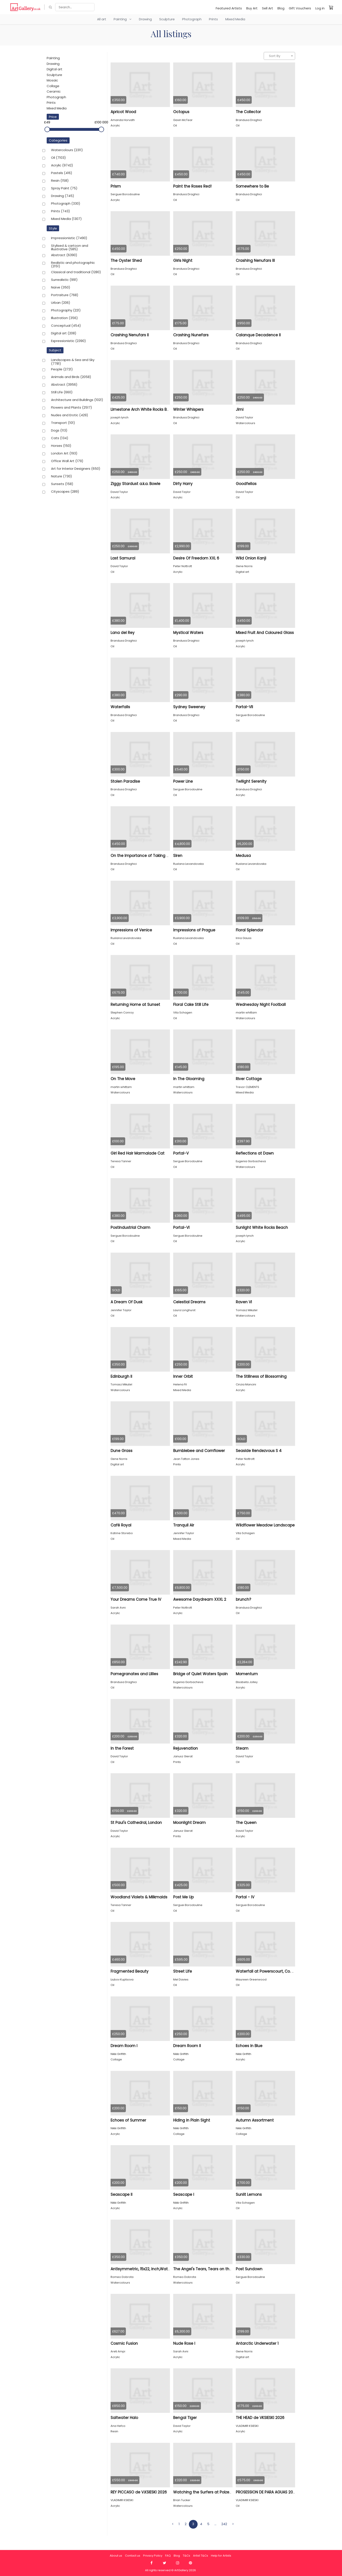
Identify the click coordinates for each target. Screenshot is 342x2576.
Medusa (243, 855)
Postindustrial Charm (130, 1227)
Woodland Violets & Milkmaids (139, 1897)
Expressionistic (68, 341)
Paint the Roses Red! (192, 186)
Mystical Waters (188, 632)
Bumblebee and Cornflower (199, 1450)
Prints (213, 19)
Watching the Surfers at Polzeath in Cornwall (215, 2492)
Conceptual (66, 326)
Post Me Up (183, 1897)
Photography (66, 311)
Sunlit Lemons (249, 2194)
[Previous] (172, 2524)
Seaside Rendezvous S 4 (259, 1450)
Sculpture (167, 19)
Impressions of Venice (131, 930)
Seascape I (183, 2194)
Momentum (247, 1673)
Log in (320, 8)
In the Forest (122, 1748)
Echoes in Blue (249, 2045)
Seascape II (121, 2194)
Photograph (192, 19)
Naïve (60, 288)
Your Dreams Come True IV (136, 1599)
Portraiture (64, 295)
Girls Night (182, 260)
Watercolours (67, 150)
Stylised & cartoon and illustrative (69, 247)
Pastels (61, 173)
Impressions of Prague (194, 930)
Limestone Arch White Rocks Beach (143, 409)
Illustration (64, 318)
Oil (58, 158)
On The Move (123, 1078)
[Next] (232, 2524)
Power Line (183, 781)
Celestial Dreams (189, 1302)
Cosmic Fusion (124, 2343)
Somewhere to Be (252, 186)
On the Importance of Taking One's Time (149, 855)
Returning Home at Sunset (135, 1004)
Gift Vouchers (300, 8)
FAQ (168, 2556)
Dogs (59, 431)
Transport (63, 423)
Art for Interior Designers (75, 469)
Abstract (64, 255)
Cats (59, 438)
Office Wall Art (67, 461)
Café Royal (121, 1525)
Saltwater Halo (124, 2417)
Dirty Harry (183, 483)
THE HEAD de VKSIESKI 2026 (260, 2417)
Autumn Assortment (255, 2120)
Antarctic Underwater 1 (257, 2343)
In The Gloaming (188, 1078)
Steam (242, 1748)
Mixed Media (235, 19)
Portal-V (181, 1153)
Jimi (239, 409)
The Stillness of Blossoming (261, 1376)
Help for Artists (221, 2556)
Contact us (132, 2556)
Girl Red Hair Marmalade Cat (137, 1153)
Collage (53, 86)
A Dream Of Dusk (126, 1302)
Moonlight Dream (189, 1822)
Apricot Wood (123, 111)
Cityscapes (65, 492)
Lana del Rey (123, 632)
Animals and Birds (71, 377)
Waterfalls (120, 707)
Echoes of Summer (128, 2120)
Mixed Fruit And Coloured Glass (265, 632)
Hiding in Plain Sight (191, 2120)
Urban (60, 303)
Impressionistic (69, 238)
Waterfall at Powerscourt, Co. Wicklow (271, 1971)
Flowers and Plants (71, 408)
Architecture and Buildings (77, 400)
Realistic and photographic (73, 264)
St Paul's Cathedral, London (136, 1822)
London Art (64, 454)
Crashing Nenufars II (130, 335)
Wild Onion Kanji (251, 558)
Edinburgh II (121, 1376)
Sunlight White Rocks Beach (262, 1227)
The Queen (246, 1822)
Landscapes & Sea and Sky (72, 361)
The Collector (248, 111)
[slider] (47, 129)
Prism (116, 186)
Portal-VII (244, 707)
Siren (177, 855)
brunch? (243, 1599)
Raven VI (244, 1302)
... (215, 2524)
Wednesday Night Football (261, 1004)
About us (116, 2556)
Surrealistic (64, 280)
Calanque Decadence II (258, 335)
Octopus (181, 111)
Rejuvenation (185, 1748)
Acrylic (62, 165)
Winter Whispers (188, 409)
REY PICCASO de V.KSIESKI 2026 (139, 2492)
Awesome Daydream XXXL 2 (199, 1599)
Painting (123, 19)
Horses (61, 446)
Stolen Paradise (125, 781)
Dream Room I (124, 2045)
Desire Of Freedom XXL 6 (196, 558)
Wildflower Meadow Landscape (265, 1525)
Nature (61, 476)
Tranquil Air (183, 1525)
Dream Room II (187, 2045)
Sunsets (62, 484)
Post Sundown (249, 2269)
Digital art (54, 69)
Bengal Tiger (185, 2417)
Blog (280, 8)
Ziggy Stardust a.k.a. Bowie (135, 483)
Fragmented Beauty (130, 1971)
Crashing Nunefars (191, 335)
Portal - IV (245, 1897)
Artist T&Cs (200, 2556)
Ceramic (54, 91)
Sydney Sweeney (189, 707)
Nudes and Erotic (69, 415)
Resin (60, 181)
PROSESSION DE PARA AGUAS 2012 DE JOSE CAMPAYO (283, 2492)
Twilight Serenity (251, 781)
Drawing (145, 19)
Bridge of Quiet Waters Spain (200, 1673)
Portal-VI (181, 1227)
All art (101, 19)
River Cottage (249, 1078)
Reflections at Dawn (255, 1153)
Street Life (182, 1971)
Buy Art (252, 8)
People (62, 369)
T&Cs (186, 2556)
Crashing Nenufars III (255, 260)
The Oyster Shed (126, 260)
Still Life (62, 392)
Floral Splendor (249, 930)
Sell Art (267, 8)
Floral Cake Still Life (191, 1004)
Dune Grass (121, 1450)
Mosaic (52, 80)
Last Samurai (123, 558)
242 (224, 2524)
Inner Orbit (183, 1376)
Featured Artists (229, 8)
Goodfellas (246, 483)
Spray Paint (64, 188)
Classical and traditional (76, 272)
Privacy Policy (152, 2556)
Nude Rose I (184, 2343)
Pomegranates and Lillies (134, 1673)
